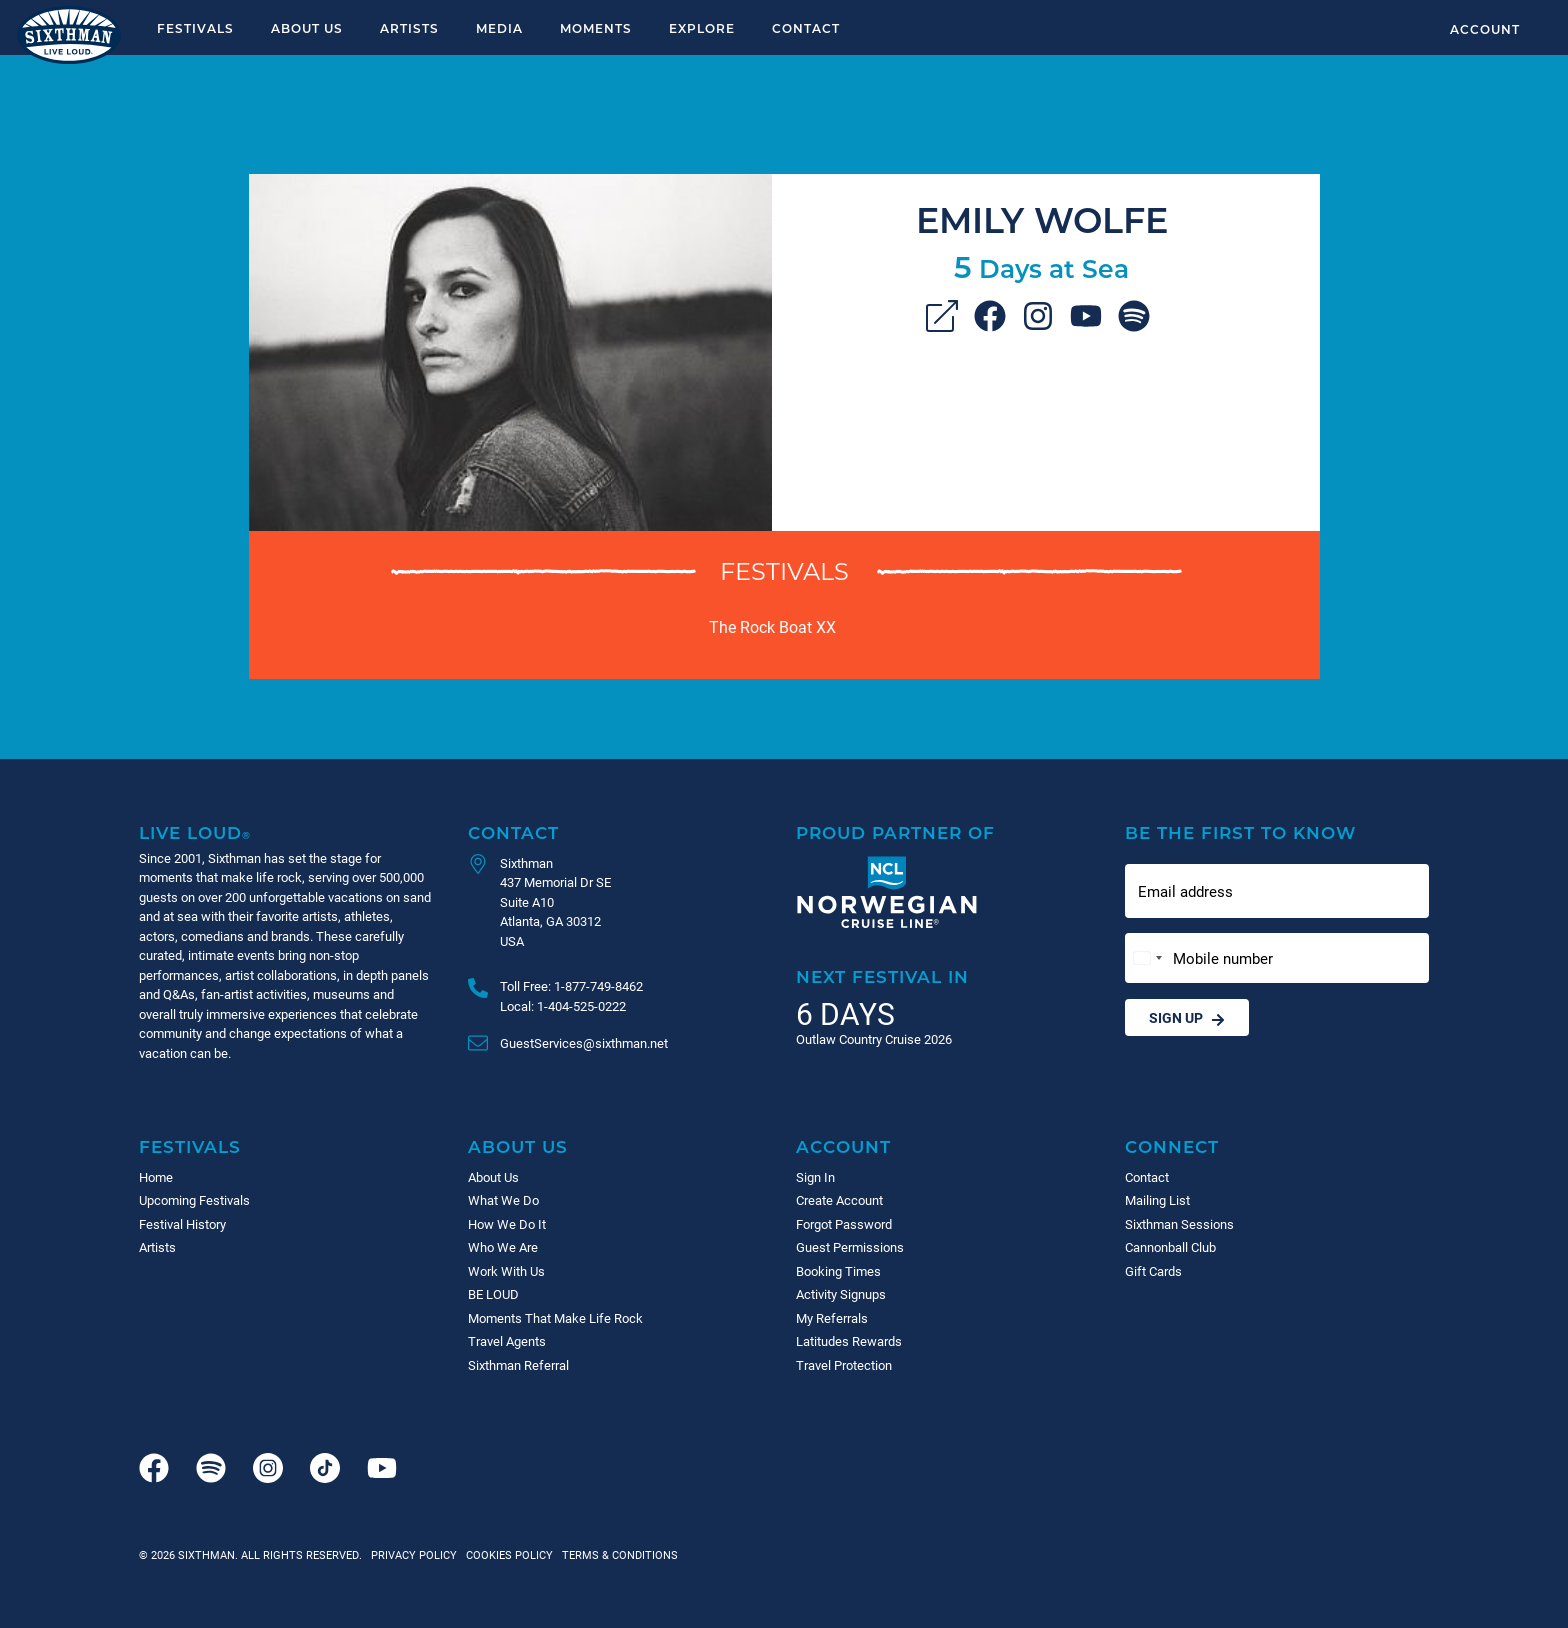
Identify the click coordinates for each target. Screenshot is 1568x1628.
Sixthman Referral (518, 1365)
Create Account (839, 1200)
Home (156, 1177)
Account (1485, 29)
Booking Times (838, 1271)
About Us (307, 28)
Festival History (182, 1224)
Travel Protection (844, 1365)
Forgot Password (844, 1224)
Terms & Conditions (617, 1554)
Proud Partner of (895, 832)
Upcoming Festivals (194, 1200)
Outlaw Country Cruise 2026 (874, 1039)
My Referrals (832, 1318)
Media (499, 28)
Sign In (815, 1177)
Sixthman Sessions (1179, 1224)
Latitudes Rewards (849, 1341)
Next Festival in (882, 976)
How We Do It (507, 1224)
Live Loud (195, 832)
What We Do (503, 1200)
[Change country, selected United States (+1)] (1147, 958)
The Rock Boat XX (772, 626)
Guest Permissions (850, 1247)
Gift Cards (1153, 1271)
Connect (1172, 1146)
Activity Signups (841, 1294)
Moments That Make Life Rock (555, 1318)
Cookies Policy (506, 1554)
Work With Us (506, 1271)
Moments (596, 28)
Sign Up (1187, 1017)
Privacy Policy (414, 1554)
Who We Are (503, 1247)
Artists (409, 28)
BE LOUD (493, 1294)
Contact (806, 28)
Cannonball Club (1170, 1247)
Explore (702, 28)
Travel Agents (507, 1341)
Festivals (195, 28)
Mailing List (1157, 1200)
